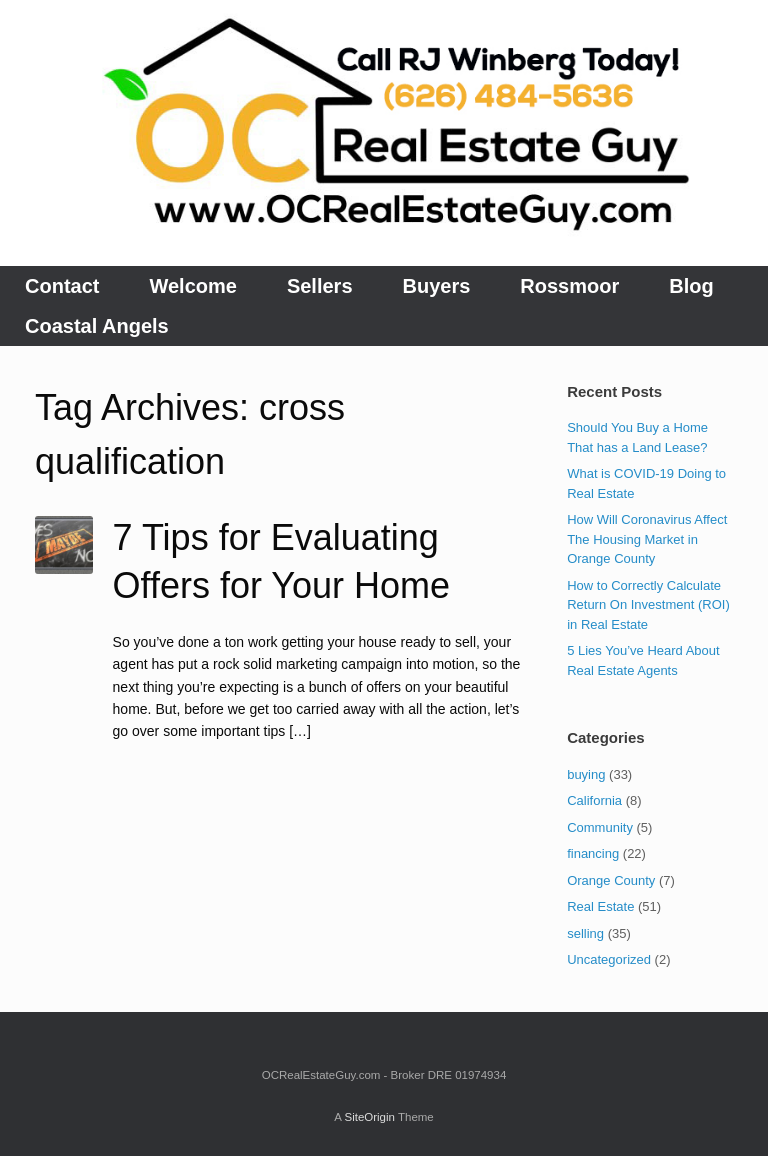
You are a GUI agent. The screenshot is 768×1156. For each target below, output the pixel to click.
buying (586, 774)
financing (593, 853)
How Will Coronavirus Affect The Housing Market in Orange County (647, 539)
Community (600, 827)
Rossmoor (569, 286)
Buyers (437, 286)
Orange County (611, 880)
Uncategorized (609, 959)
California (594, 800)
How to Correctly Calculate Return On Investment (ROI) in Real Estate (648, 605)
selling (585, 933)
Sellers (320, 286)
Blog (691, 286)
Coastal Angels (97, 326)
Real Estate (600, 906)
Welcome (192, 286)
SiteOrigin (369, 1117)
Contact (62, 286)
